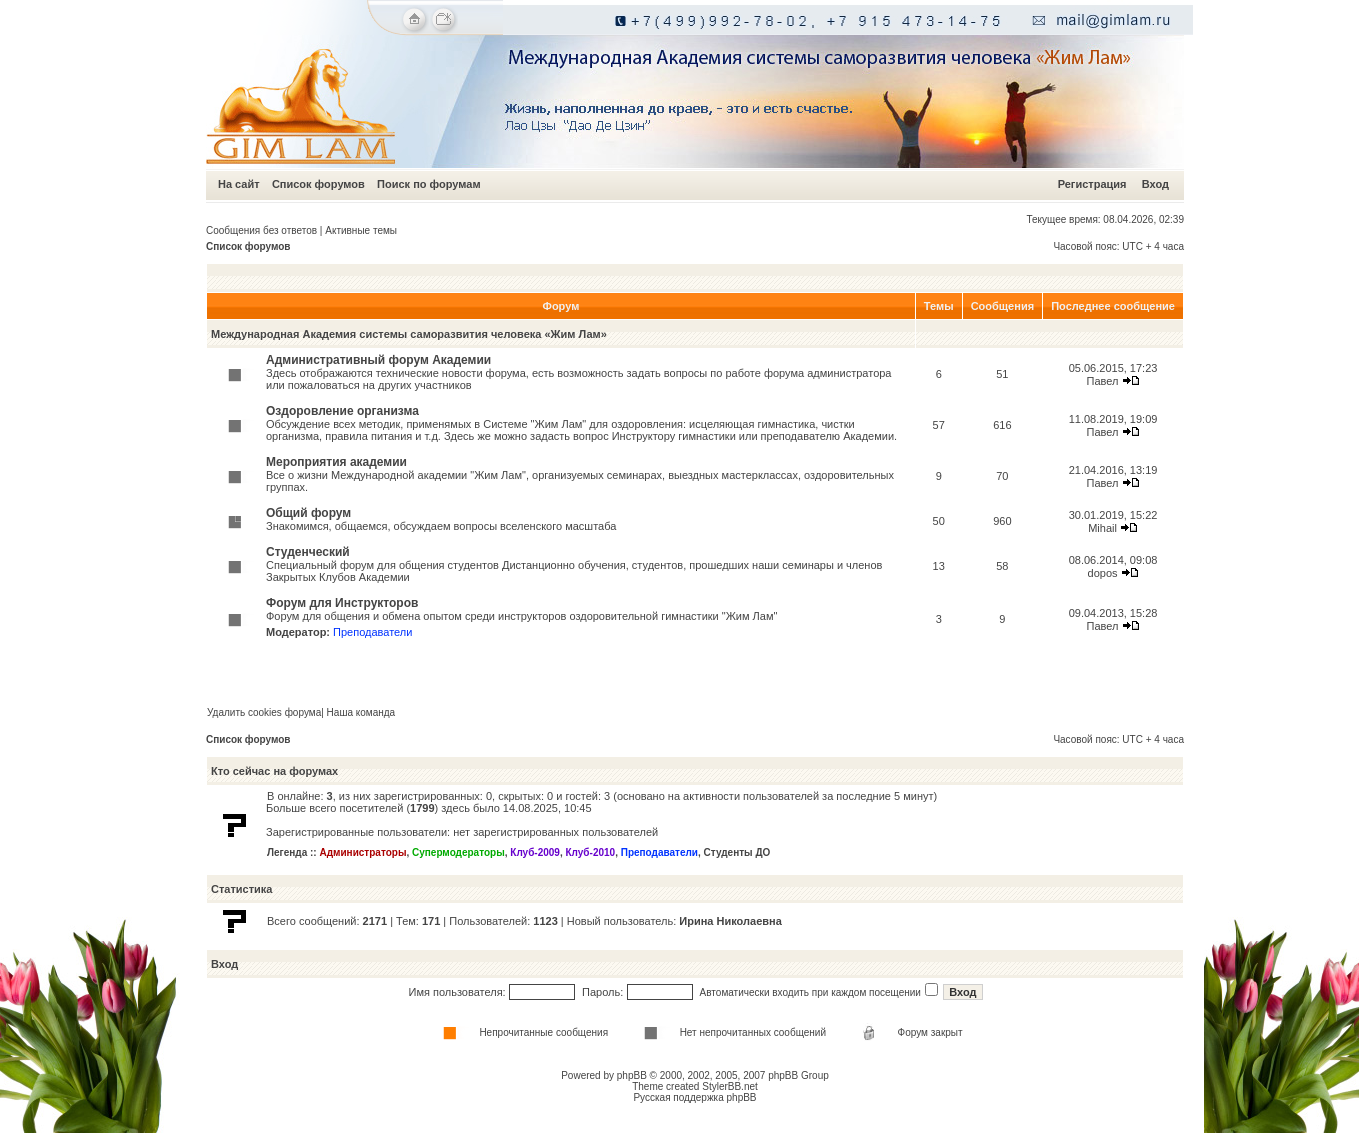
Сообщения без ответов (261, 230)
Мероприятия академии (336, 462)
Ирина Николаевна (730, 921)
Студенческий (308, 552)
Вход (1155, 184)
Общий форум (308, 513)
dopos (1103, 573)
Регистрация (1092, 184)
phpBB (632, 1075)
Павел (1103, 381)
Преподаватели (372, 632)
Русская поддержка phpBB (694, 1097)
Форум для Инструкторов (342, 603)
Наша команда (361, 712)
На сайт (239, 184)
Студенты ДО (737, 852)
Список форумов (318, 184)
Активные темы (361, 230)
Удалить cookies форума (264, 712)
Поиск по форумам (428, 184)
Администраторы (362, 852)
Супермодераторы (458, 852)
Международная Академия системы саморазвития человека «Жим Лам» (409, 334)
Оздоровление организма (342, 411)
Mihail (1102, 528)
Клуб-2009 (535, 852)
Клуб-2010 (590, 852)
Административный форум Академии (378, 360)
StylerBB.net (730, 1086)
